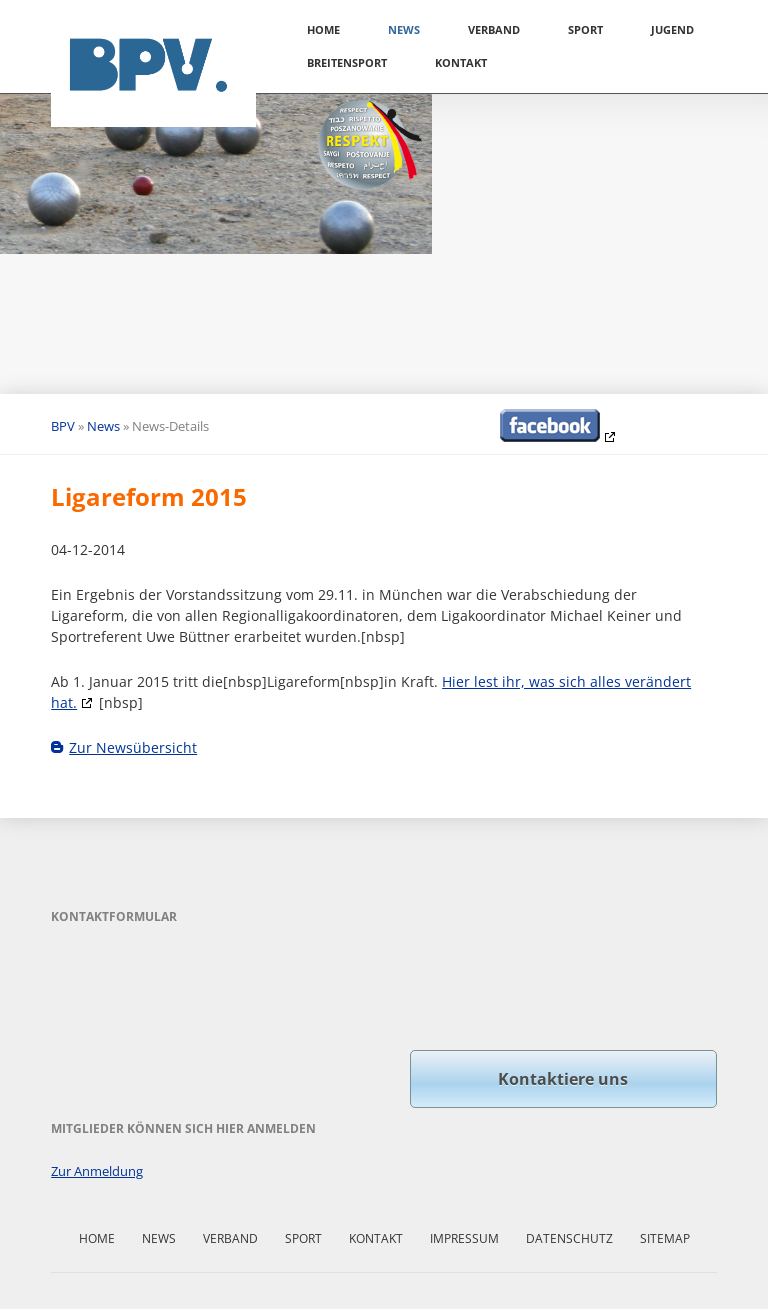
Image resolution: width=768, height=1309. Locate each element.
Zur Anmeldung (97, 1171)
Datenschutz (569, 1238)
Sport (585, 29)
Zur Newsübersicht (133, 747)
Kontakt (461, 62)
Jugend (672, 29)
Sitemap (665, 1238)
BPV (63, 426)
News (404, 29)
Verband (494, 29)
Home (323, 29)
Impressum (464, 1238)
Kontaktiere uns (563, 1079)
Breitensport (347, 62)
